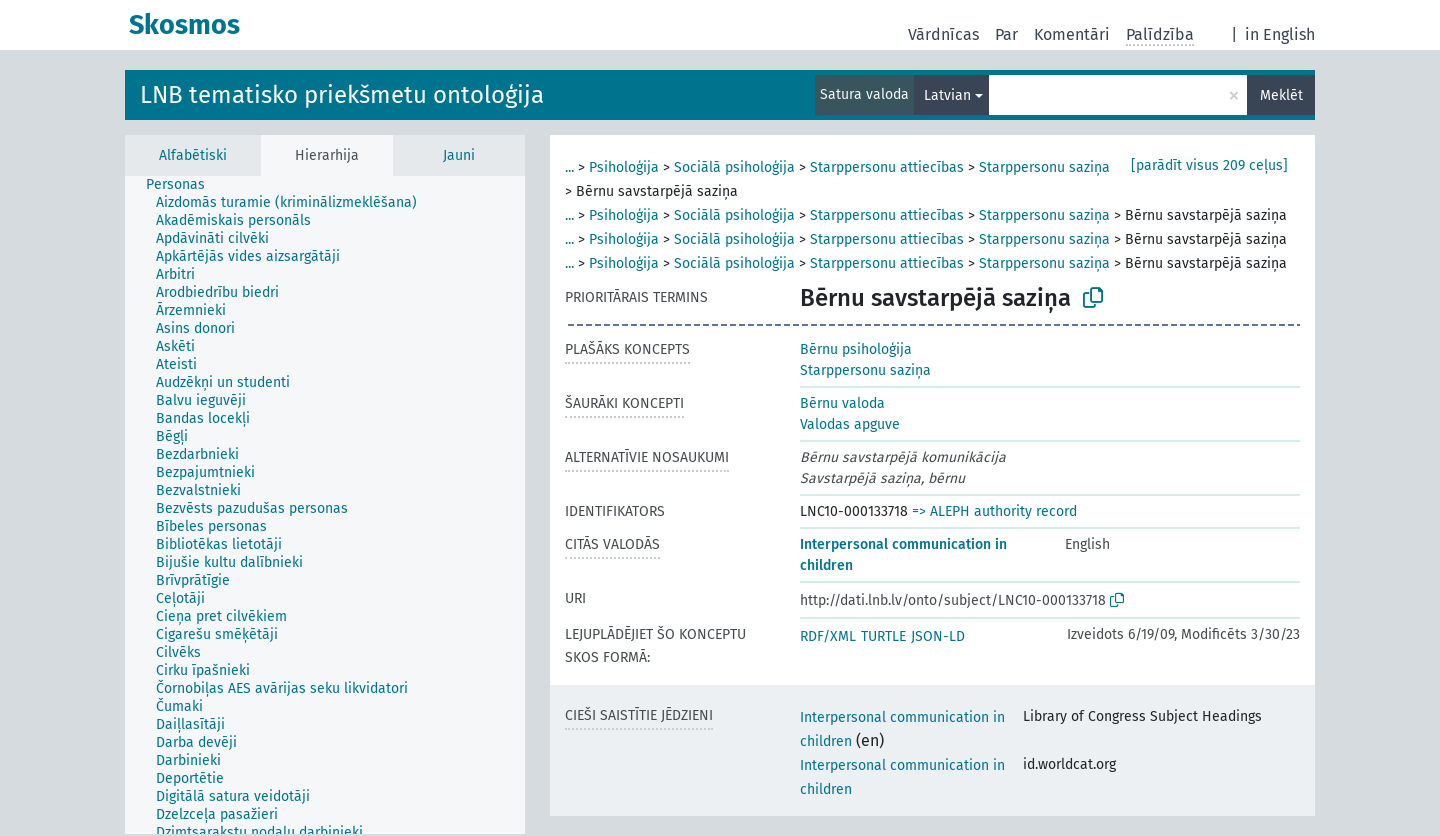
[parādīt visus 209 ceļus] (1209, 165)
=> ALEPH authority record (994, 511)
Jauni (459, 155)
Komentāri (1072, 34)
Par (1006, 34)
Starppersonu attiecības (887, 167)
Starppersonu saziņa (1044, 167)
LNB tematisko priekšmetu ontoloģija (342, 95)
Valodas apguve (850, 424)
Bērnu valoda (842, 403)
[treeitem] (184, 185)
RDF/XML (828, 636)
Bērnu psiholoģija (856, 349)
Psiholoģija (624, 167)
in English (1280, 34)
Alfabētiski (193, 155)
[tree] (325, 505)
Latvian (947, 95)
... (569, 167)
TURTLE (883, 636)
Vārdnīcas (943, 34)
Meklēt (1281, 95)
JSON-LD (938, 636)
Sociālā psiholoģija (734, 167)
